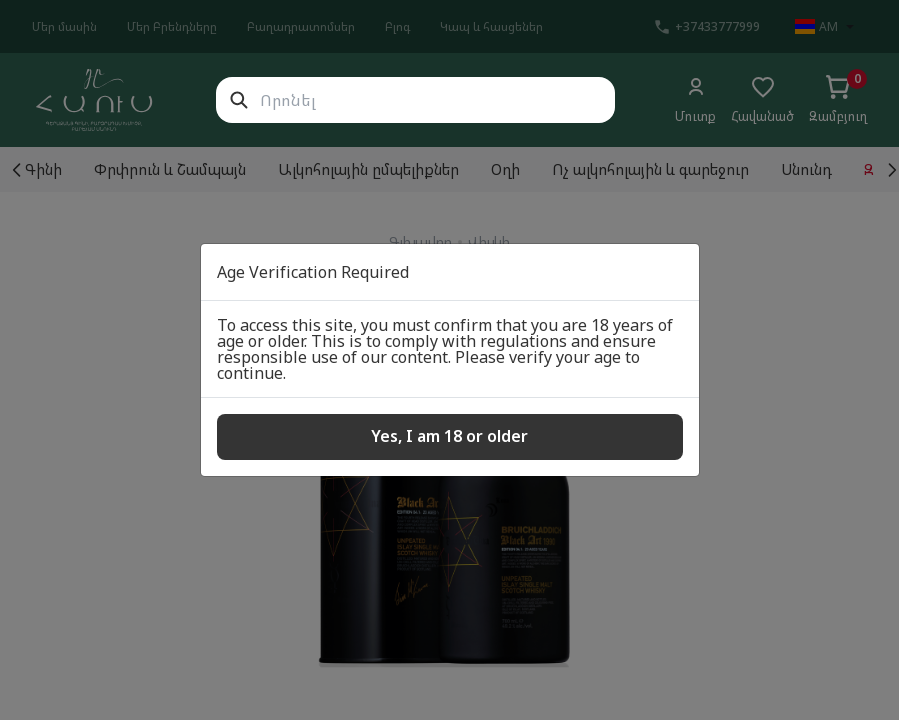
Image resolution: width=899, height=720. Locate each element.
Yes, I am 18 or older (449, 436)
